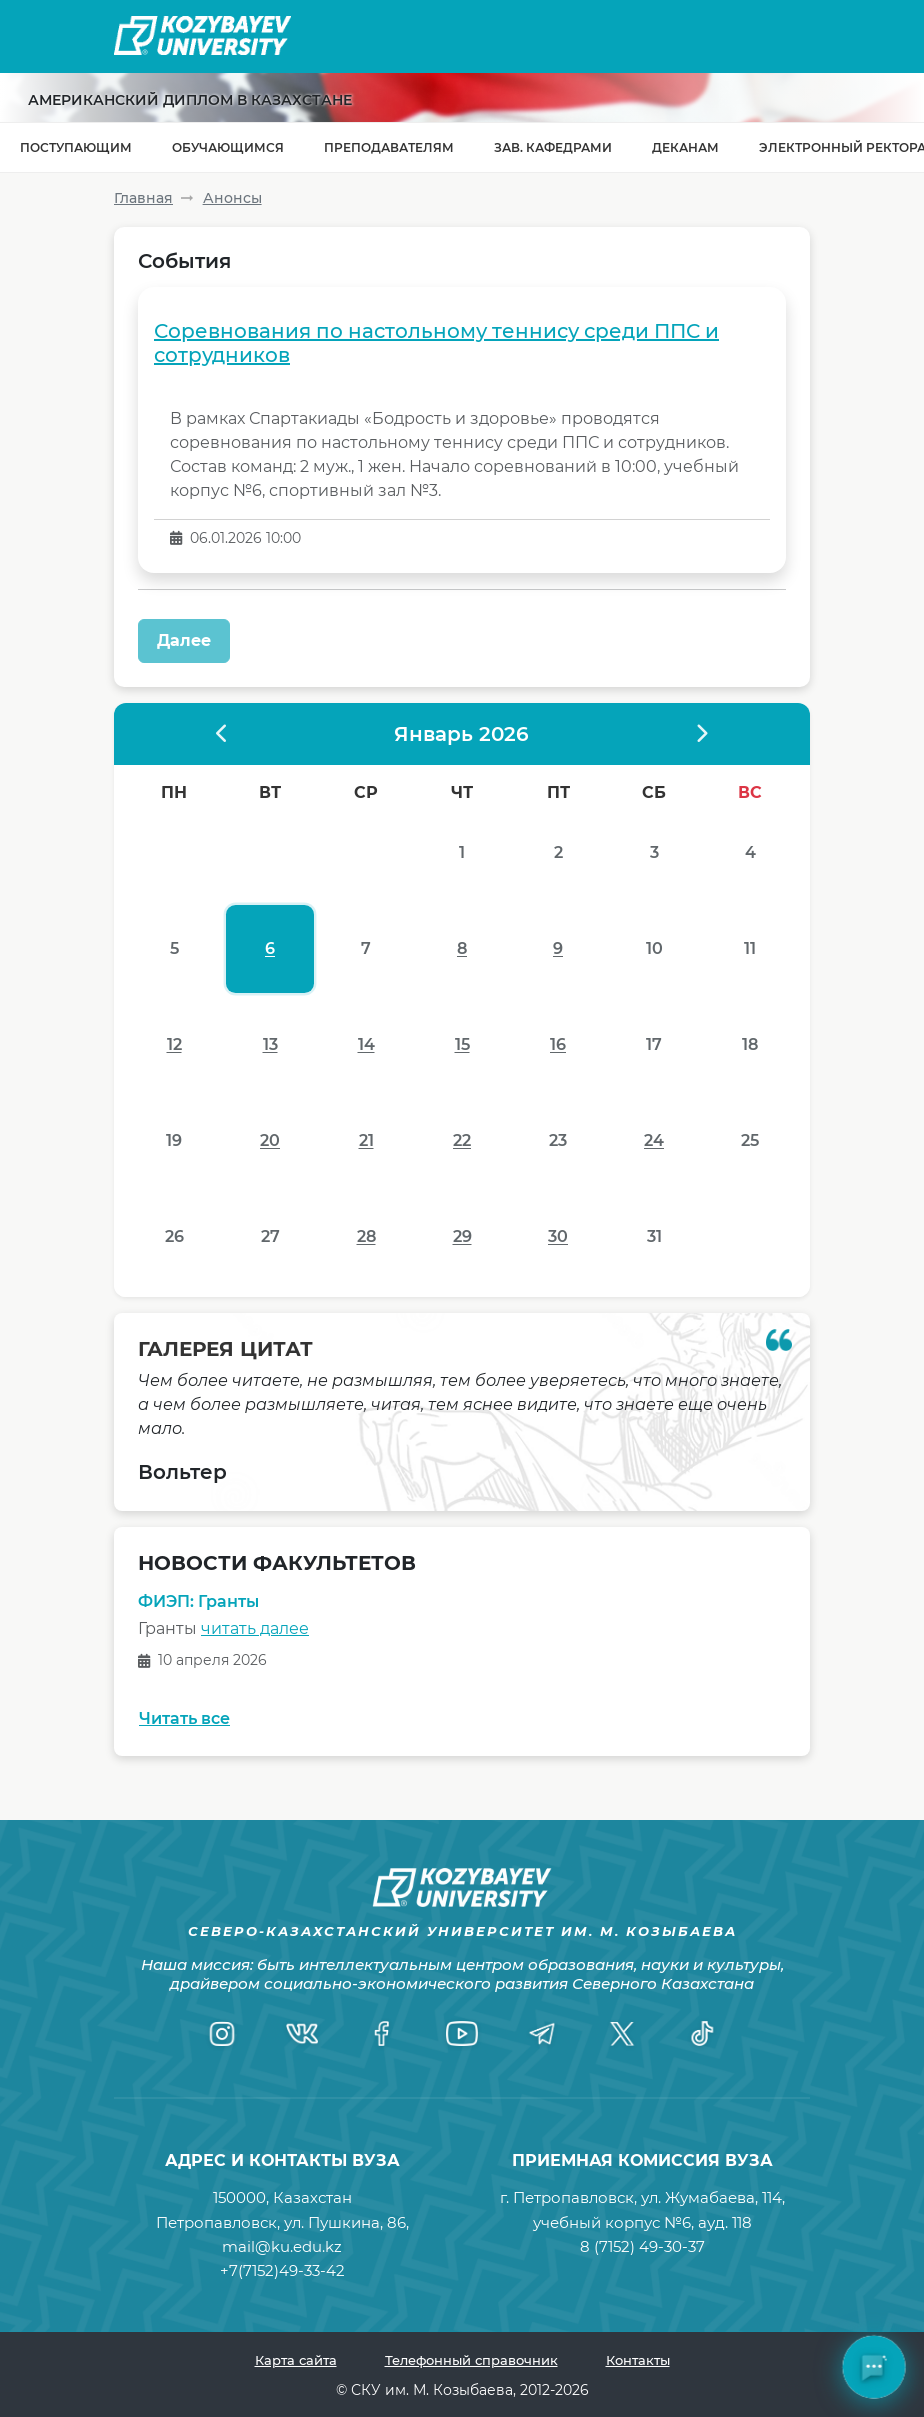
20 (270, 1140)
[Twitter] (622, 2033)
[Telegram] (542, 2033)
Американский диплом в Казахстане (190, 100)
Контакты (638, 2360)
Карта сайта (296, 2360)
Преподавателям (389, 147)
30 (558, 1236)
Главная (143, 198)
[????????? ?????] (701, 734)
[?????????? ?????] (223, 734)
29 (462, 1236)
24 (654, 1140)
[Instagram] (222, 2033)
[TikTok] (702, 2033)
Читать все (184, 1718)
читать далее (255, 1628)
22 (462, 1140)
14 (366, 1044)
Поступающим (76, 147)
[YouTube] (462, 2033)
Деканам (685, 147)
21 (366, 1140)
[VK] (302, 2033)
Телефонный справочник (471, 2360)
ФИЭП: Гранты (198, 1601)
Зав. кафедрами (553, 147)
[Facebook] (382, 2033)
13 (270, 1044)
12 (174, 1044)
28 (366, 1236)
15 (462, 1044)
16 (558, 1044)
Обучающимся (228, 147)
